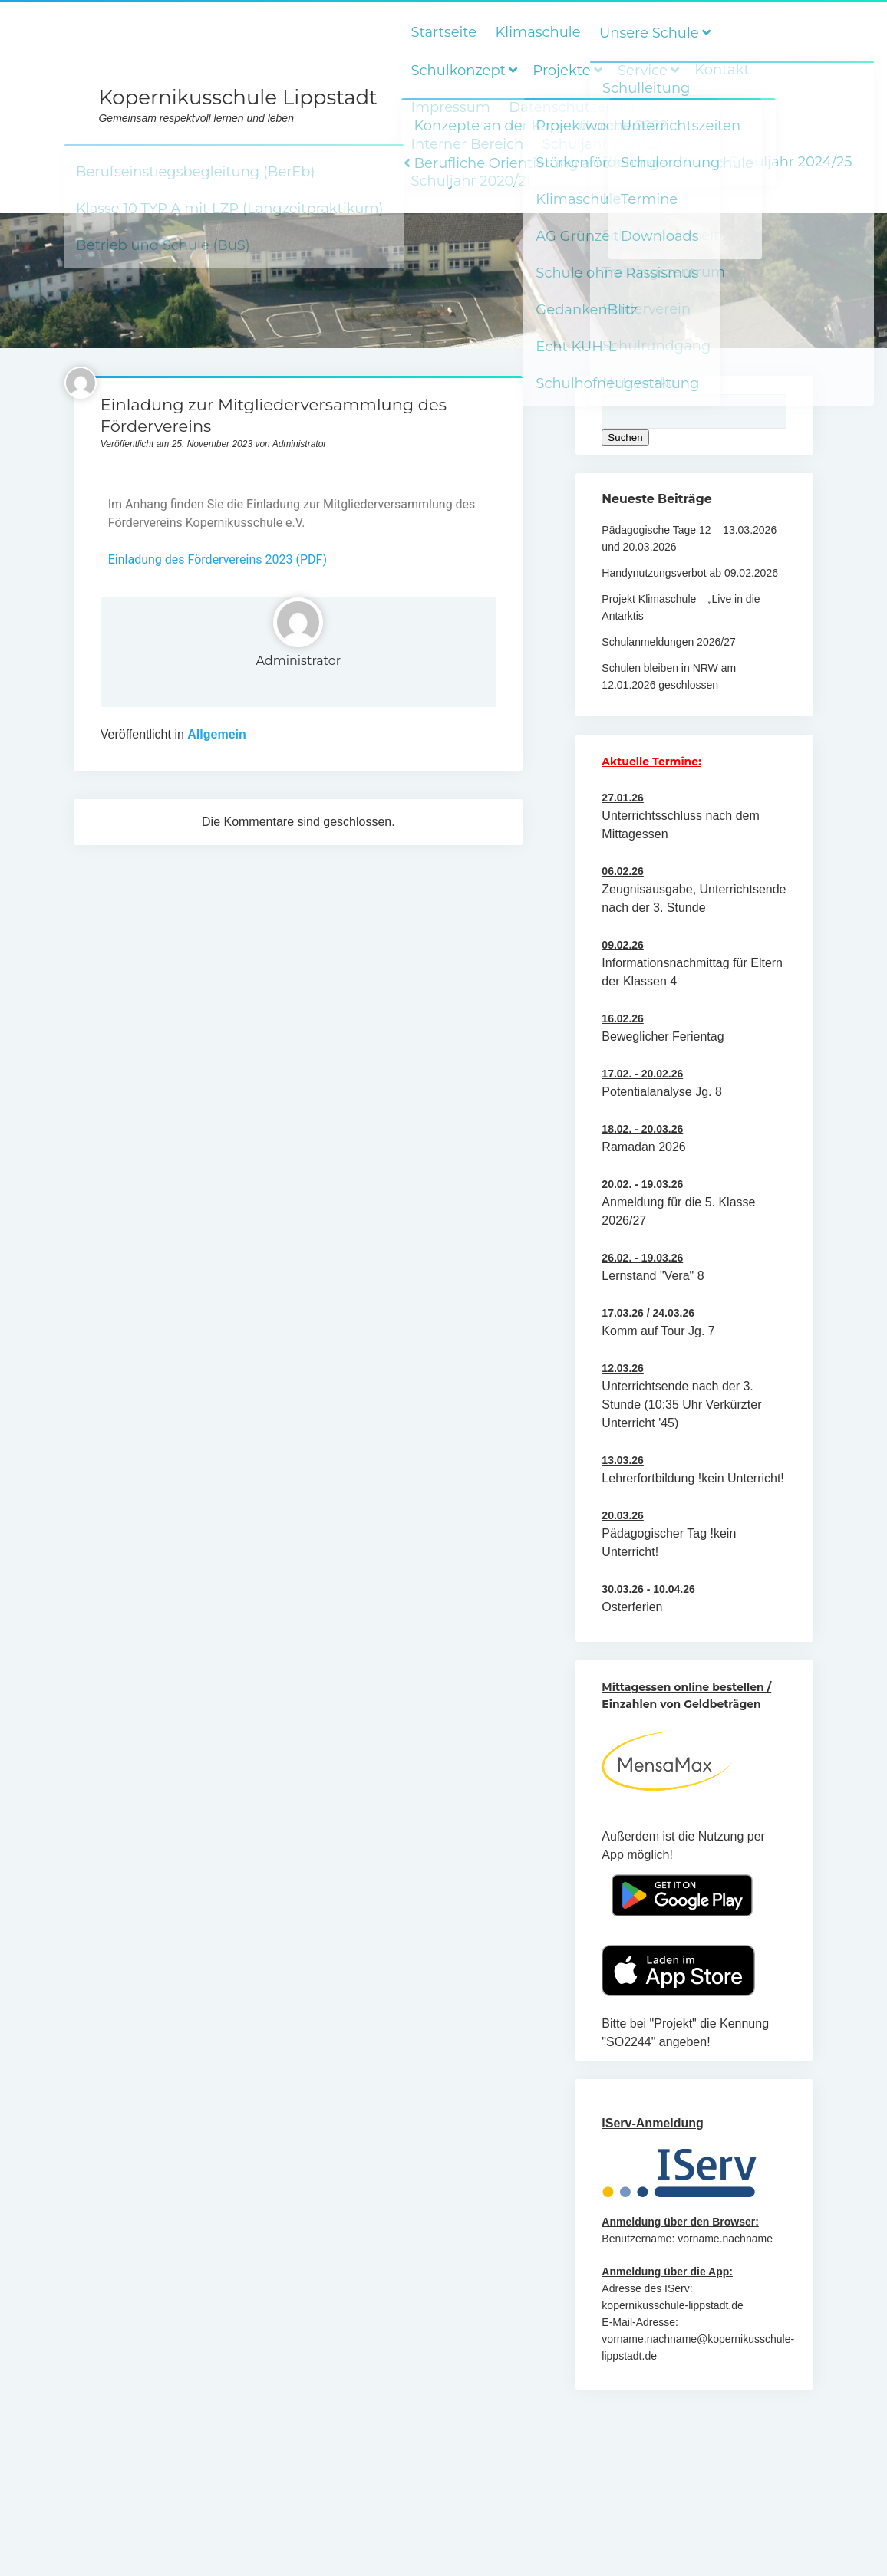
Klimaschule (538, 32)
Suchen (625, 437)
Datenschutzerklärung (586, 107)
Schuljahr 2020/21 (470, 181)
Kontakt (721, 69)
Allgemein (216, 734)
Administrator (298, 660)
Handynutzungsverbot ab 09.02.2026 (690, 573)
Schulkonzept (458, 70)
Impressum (450, 107)
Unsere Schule (649, 33)
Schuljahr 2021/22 (601, 144)
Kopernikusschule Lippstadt (237, 97)
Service (643, 70)
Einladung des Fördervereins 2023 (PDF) (217, 559)
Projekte (561, 70)
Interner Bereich (467, 144)
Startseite (443, 32)
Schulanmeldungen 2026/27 (668, 642)
